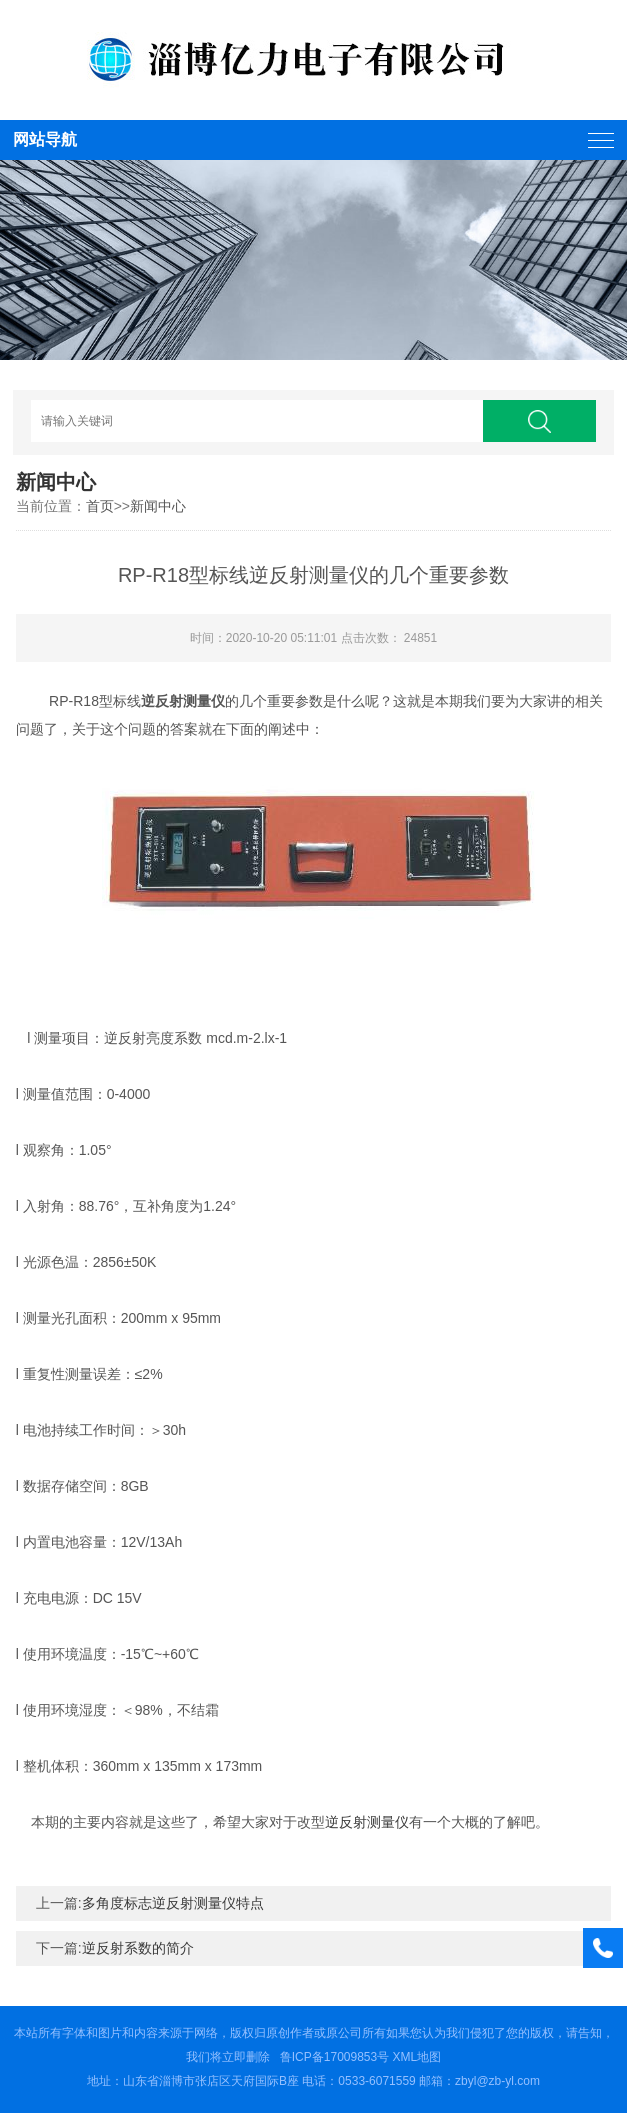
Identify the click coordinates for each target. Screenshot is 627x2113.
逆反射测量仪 (367, 1822)
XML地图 (417, 2057)
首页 (100, 506)
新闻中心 (158, 506)
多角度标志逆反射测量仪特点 (173, 1903)
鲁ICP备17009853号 (334, 2057)
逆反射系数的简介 (138, 1948)
